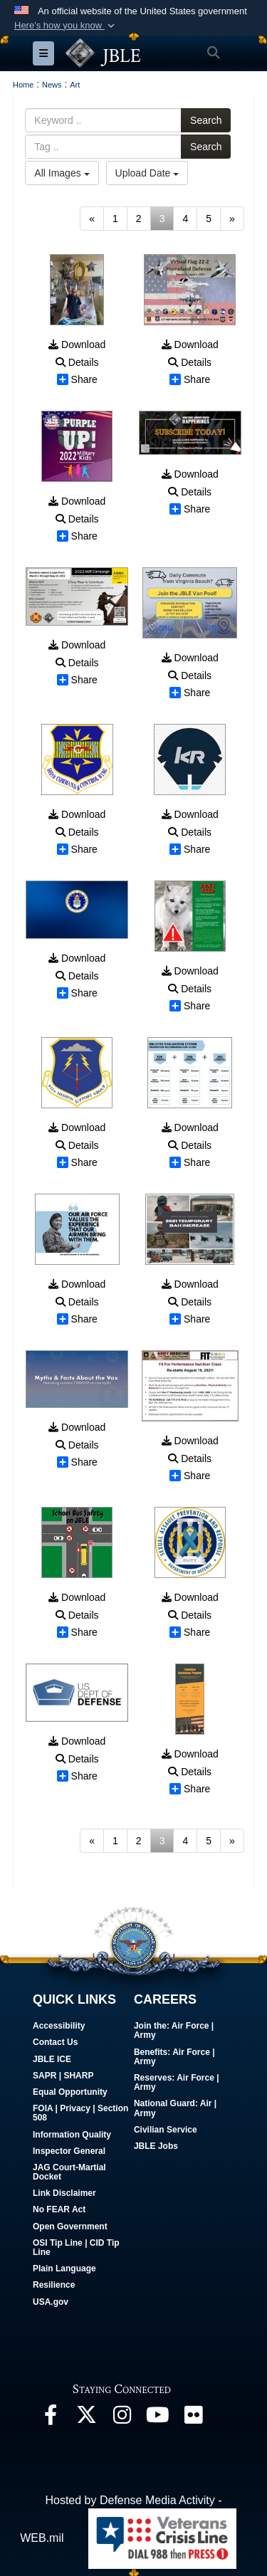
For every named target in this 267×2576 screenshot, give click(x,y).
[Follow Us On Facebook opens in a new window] (50, 2418)
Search (205, 120)
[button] (65, 26)
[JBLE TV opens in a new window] (157, 2418)
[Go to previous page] (92, 218)
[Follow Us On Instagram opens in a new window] (122, 2418)
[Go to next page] (232, 218)
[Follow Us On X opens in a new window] (86, 2418)
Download (76, 344)
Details (77, 362)
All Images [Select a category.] (61, 173)
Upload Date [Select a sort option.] (147, 173)
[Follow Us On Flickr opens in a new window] (193, 2418)
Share (77, 379)
